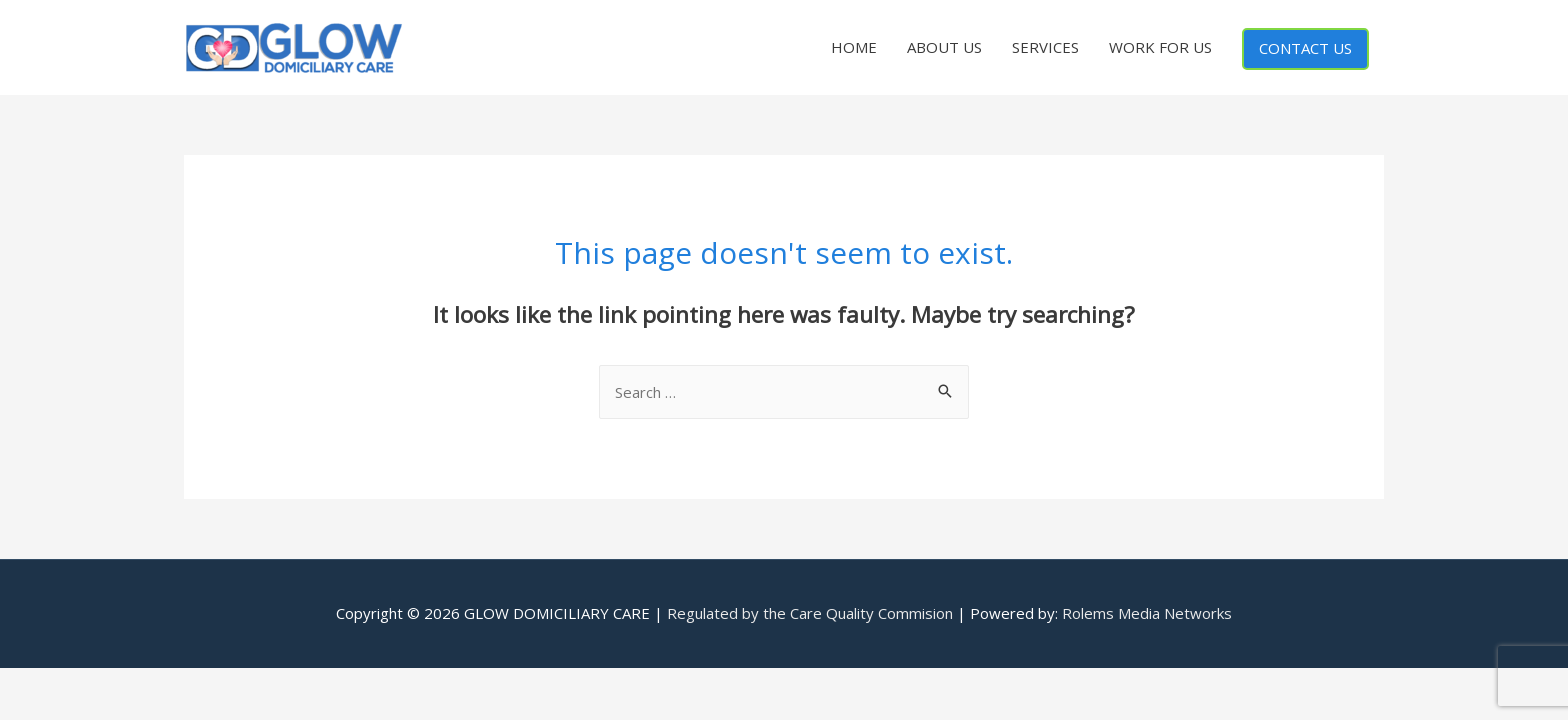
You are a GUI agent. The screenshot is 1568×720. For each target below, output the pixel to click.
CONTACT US (1305, 48)
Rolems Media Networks (1147, 613)
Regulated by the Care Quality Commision (810, 613)
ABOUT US (944, 47)
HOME (854, 47)
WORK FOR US (1160, 47)
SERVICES (1045, 47)
